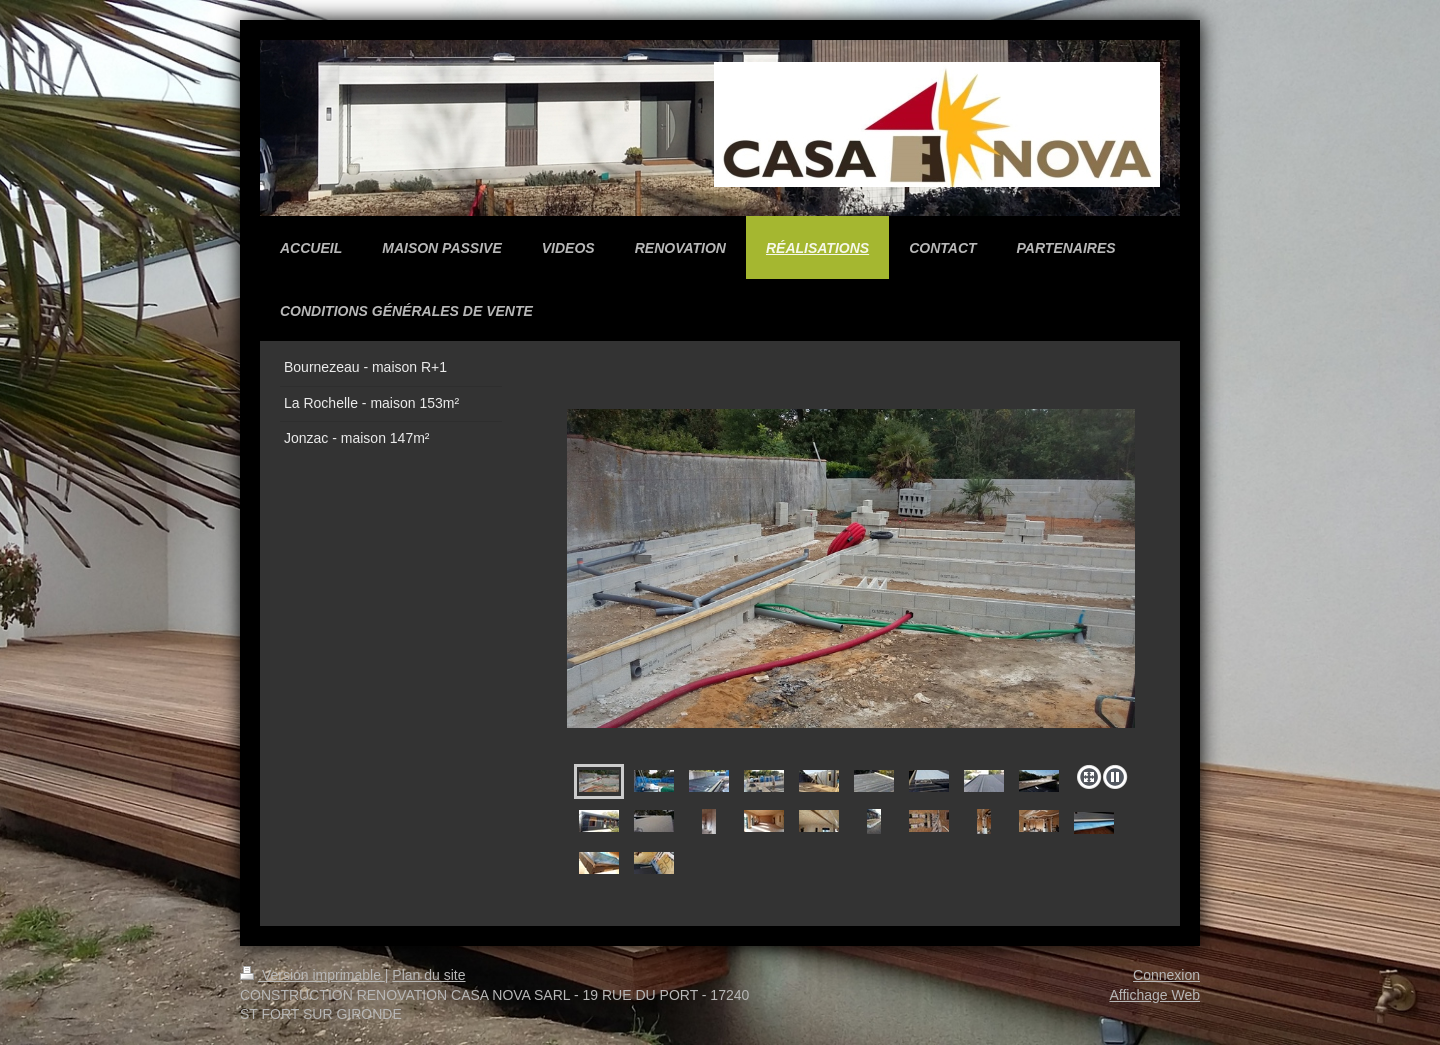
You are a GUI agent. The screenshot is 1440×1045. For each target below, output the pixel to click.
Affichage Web (1154, 995)
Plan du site (428, 975)
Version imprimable (312, 975)
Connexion (1166, 975)
